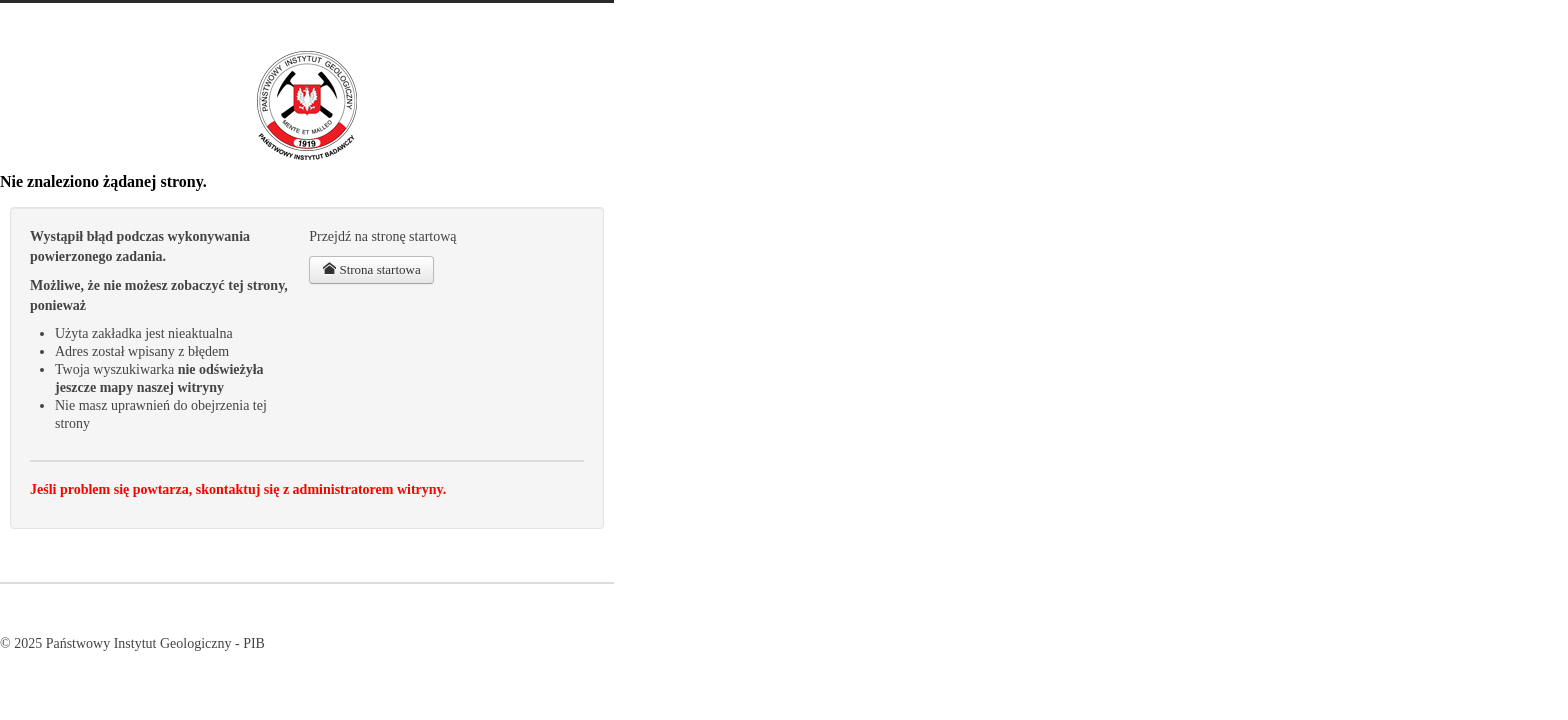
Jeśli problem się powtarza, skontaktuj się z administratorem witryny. (238, 489)
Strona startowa (371, 269)
